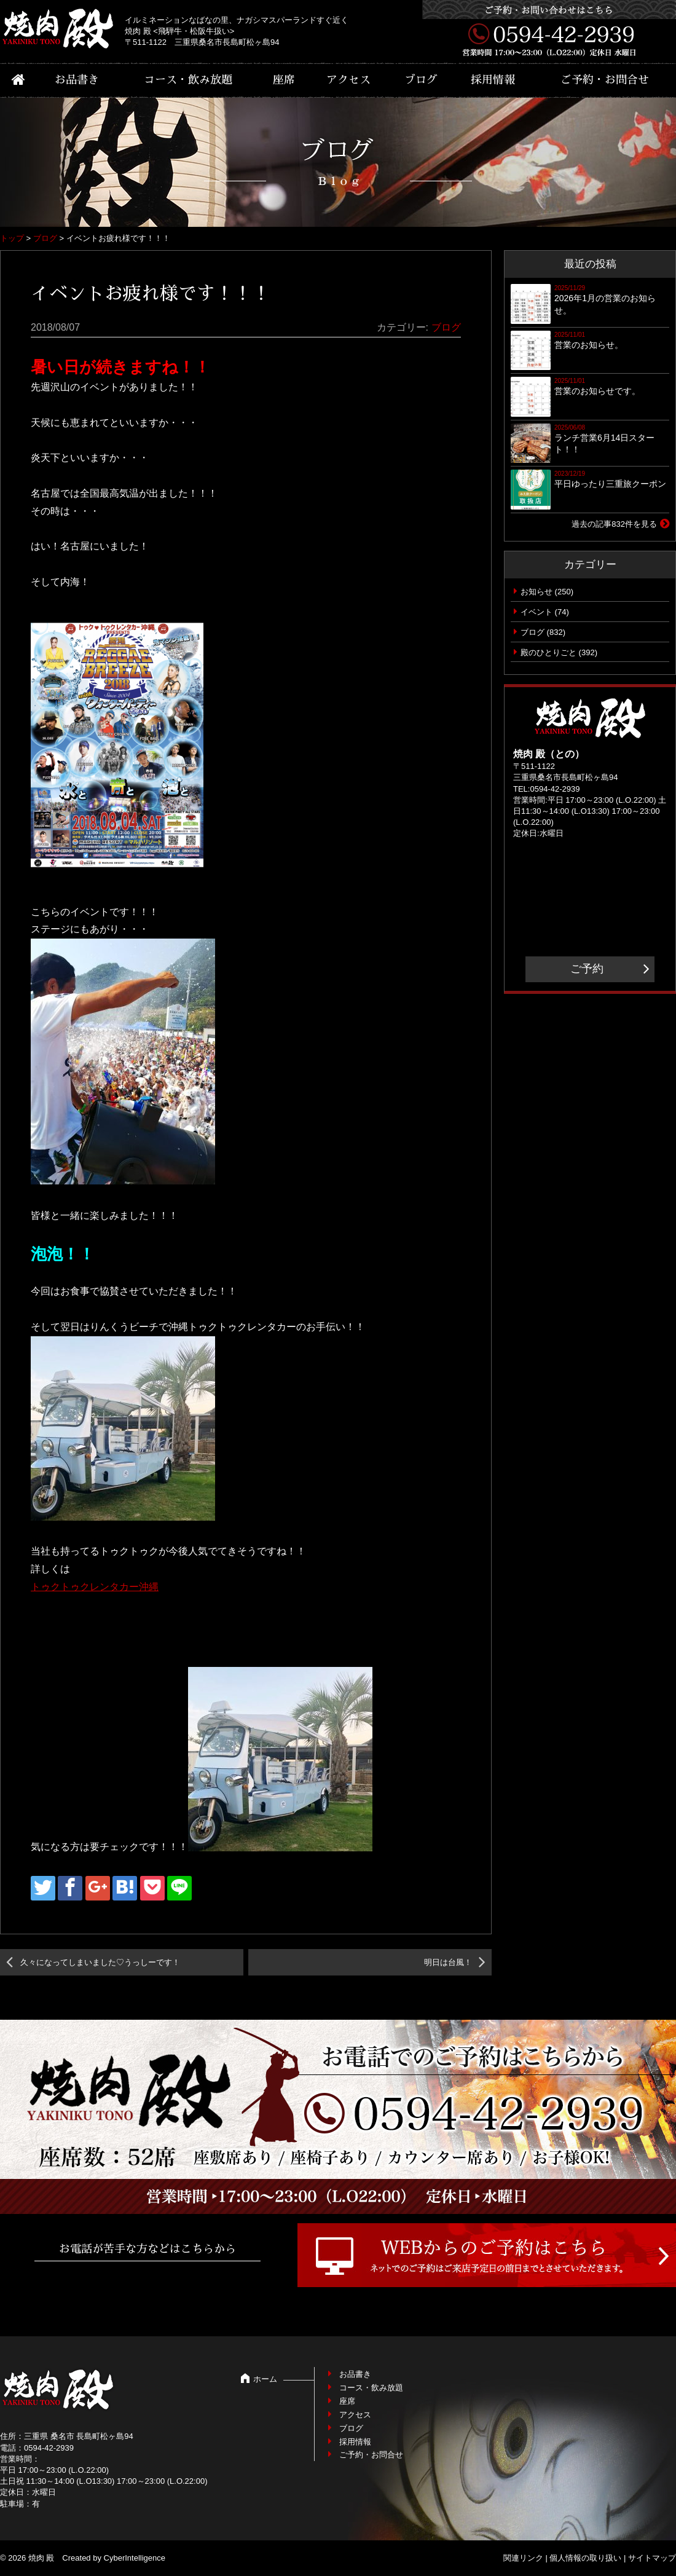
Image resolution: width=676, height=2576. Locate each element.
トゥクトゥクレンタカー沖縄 (95, 1586)
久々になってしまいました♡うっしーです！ (100, 1962)
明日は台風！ (448, 1962)
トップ (12, 238)
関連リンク (523, 2557)
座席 (284, 79)
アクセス (348, 79)
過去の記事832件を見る (614, 524)
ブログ (421, 79)
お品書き (77, 79)
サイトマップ (652, 2557)
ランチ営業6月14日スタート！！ (604, 444)
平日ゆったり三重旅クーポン (610, 484)
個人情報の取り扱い (585, 2557)
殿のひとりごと (548, 652)
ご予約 (586, 969)
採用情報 (493, 79)
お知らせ (536, 591)
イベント (536, 611)
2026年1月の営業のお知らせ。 (605, 304)
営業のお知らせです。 (597, 391)
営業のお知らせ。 (588, 345)
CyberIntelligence (134, 2557)
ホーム (265, 2379)
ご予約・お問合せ (604, 79)
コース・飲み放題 (188, 79)
